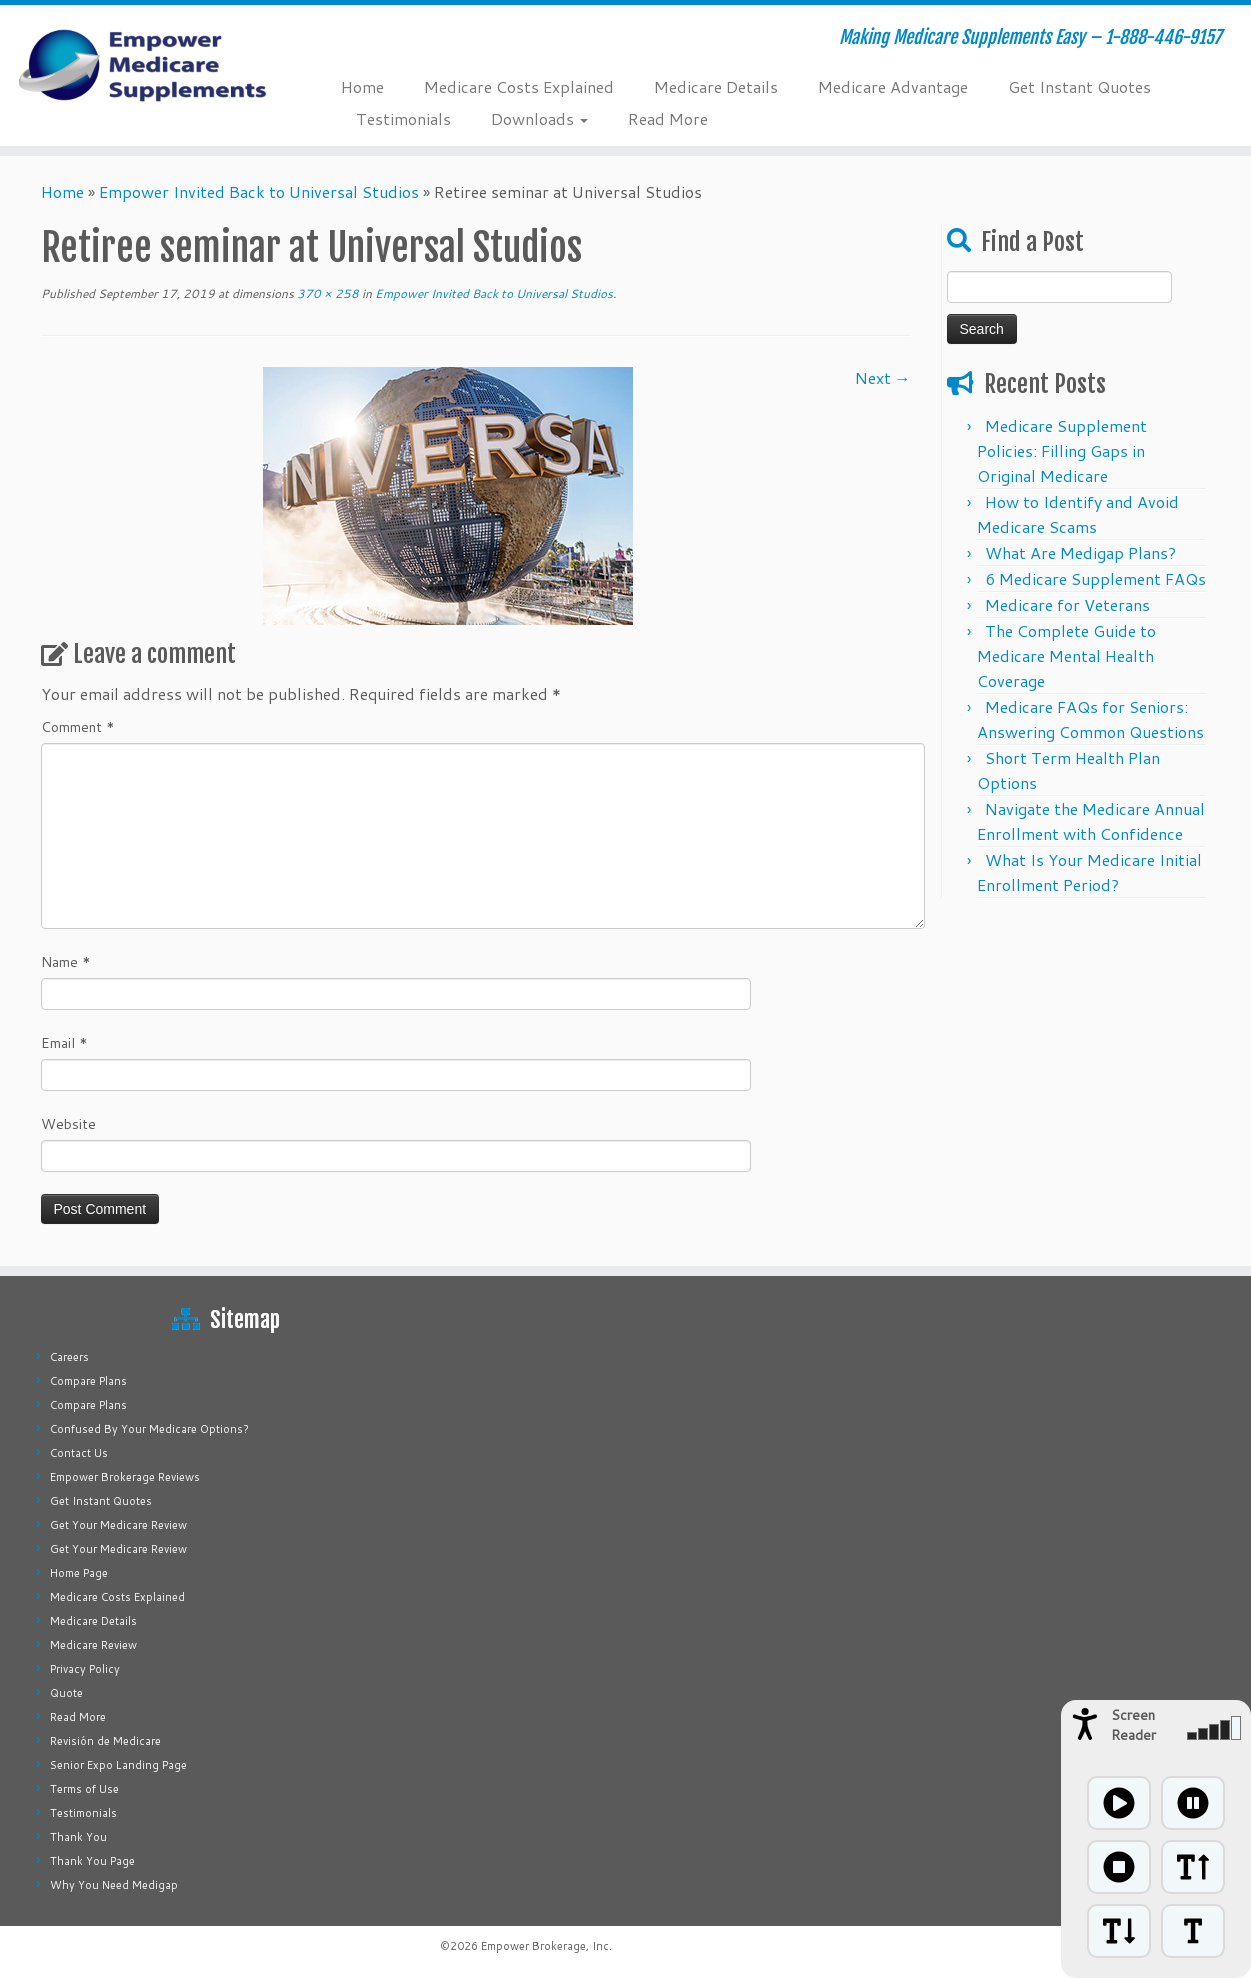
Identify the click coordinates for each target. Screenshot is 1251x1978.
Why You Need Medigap (114, 1885)
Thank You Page (92, 1861)
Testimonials (403, 118)
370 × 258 (326, 293)
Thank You (78, 1837)
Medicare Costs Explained (519, 86)
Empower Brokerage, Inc (545, 1946)
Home (362, 86)
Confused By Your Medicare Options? (149, 1429)
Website (68, 1124)
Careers (69, 1357)
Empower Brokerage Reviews (125, 1477)
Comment (78, 727)
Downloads (539, 118)
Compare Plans (88, 1381)
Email (64, 1043)
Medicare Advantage (893, 86)
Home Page (79, 1573)
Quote (66, 1693)
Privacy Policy (85, 1669)
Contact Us (79, 1453)
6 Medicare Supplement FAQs (1095, 578)
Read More (668, 118)
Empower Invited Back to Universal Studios (259, 191)
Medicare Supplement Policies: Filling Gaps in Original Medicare (1062, 450)
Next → (883, 377)
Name (66, 962)
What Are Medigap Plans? (1080, 552)
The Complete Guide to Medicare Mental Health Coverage (1066, 655)
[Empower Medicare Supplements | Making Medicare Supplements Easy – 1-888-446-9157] (144, 65)
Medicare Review (93, 1645)
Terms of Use (84, 1789)
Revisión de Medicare (105, 1741)
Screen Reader (1133, 1725)
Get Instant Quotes (1079, 86)
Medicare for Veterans (1067, 604)
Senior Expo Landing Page (118, 1765)
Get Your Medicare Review (118, 1525)
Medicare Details (716, 86)
